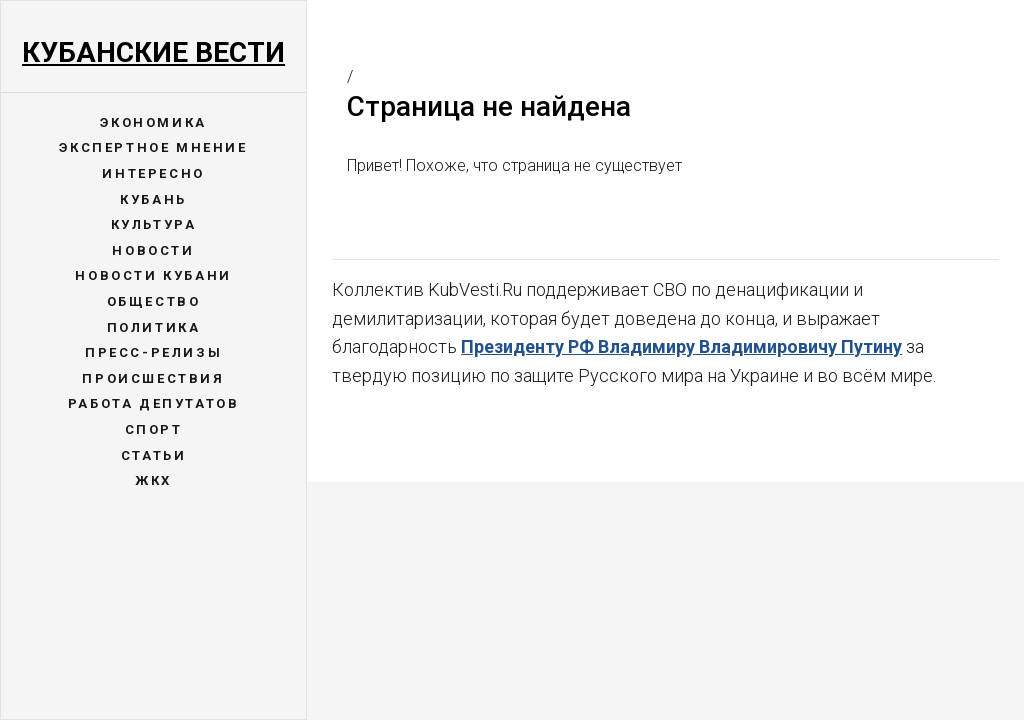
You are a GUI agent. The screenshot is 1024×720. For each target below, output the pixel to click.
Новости (153, 250)
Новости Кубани (153, 275)
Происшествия (153, 378)
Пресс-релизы (153, 352)
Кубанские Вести (153, 52)
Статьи (154, 455)
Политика (154, 327)
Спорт (154, 429)
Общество (154, 301)
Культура (154, 224)
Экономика (153, 122)
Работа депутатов (154, 403)
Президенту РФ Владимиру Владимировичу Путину (681, 346)
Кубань (153, 199)
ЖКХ (153, 480)
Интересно (153, 173)
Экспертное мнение (153, 147)
